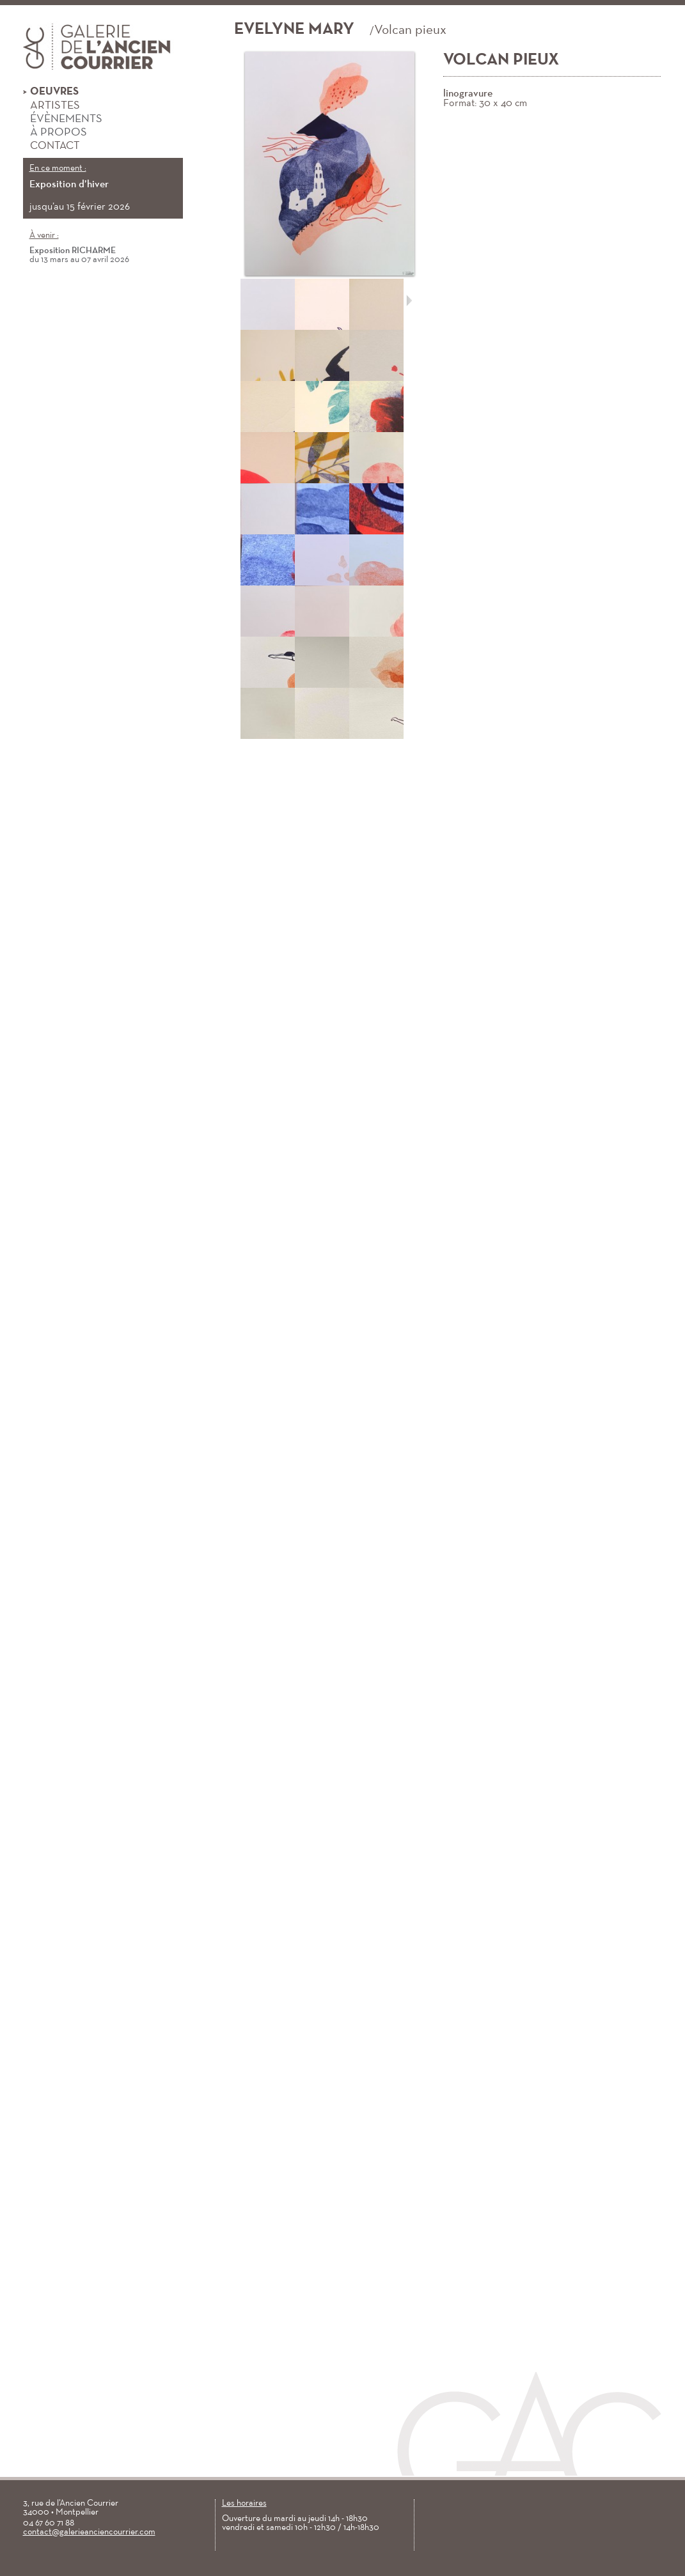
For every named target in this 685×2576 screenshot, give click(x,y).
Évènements (62, 119)
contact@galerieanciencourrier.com (89, 2532)
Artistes (51, 105)
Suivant (409, 300)
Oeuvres (51, 92)
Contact (51, 146)
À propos (55, 133)
